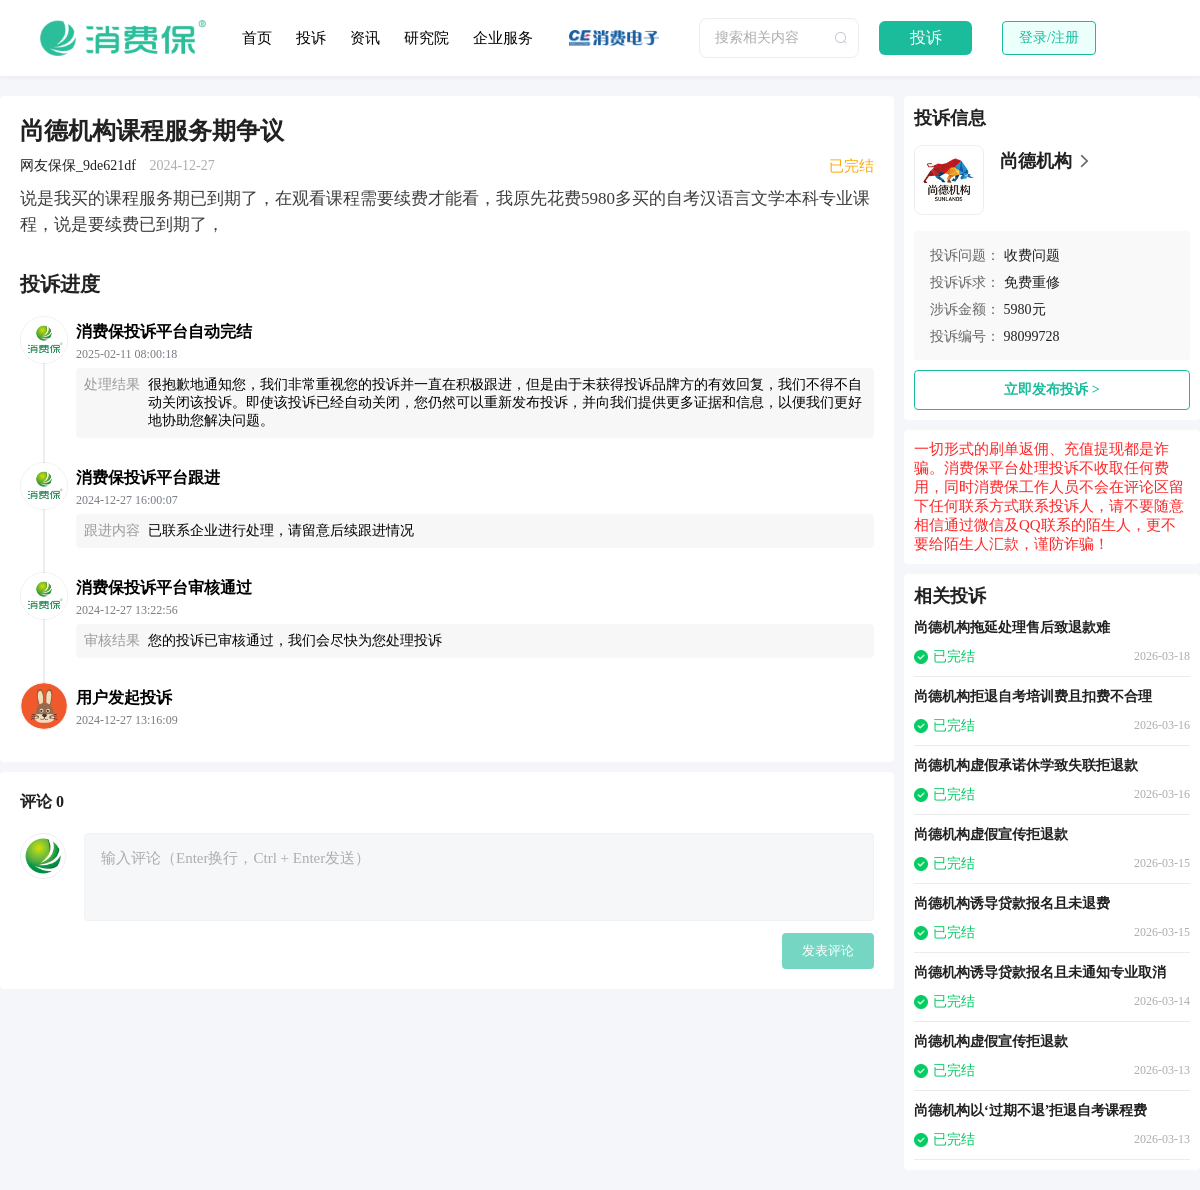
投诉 (311, 38)
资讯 (365, 38)
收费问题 (1032, 255)
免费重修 (1032, 282)
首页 (257, 38)
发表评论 (828, 950)
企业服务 (503, 38)
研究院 (426, 38)
